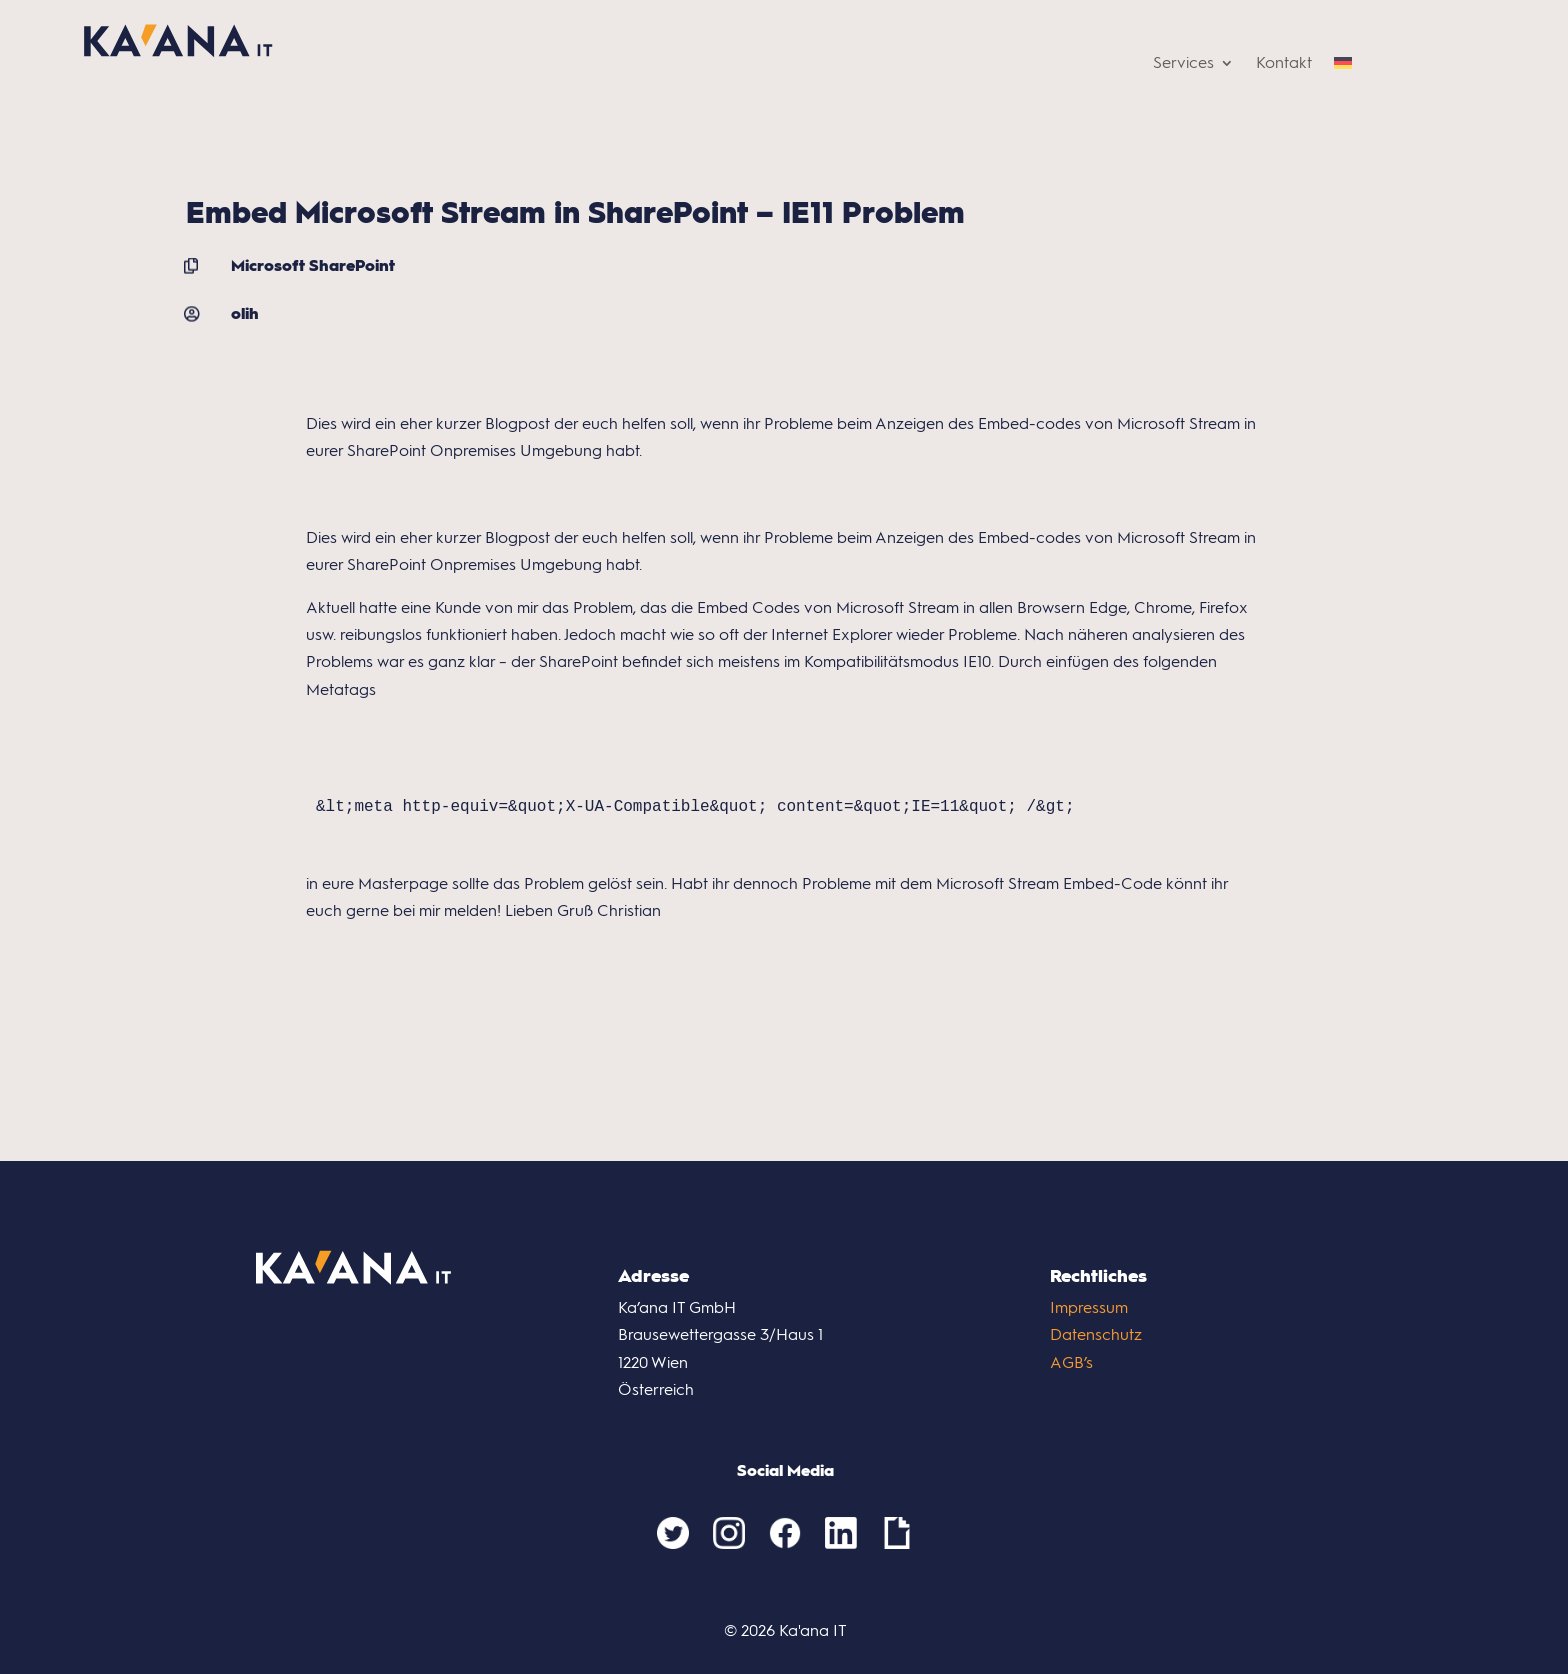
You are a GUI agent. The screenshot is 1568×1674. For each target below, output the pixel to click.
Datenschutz (1096, 1334)
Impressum (1089, 1307)
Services (1183, 64)
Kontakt (1284, 64)
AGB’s (1071, 1362)
